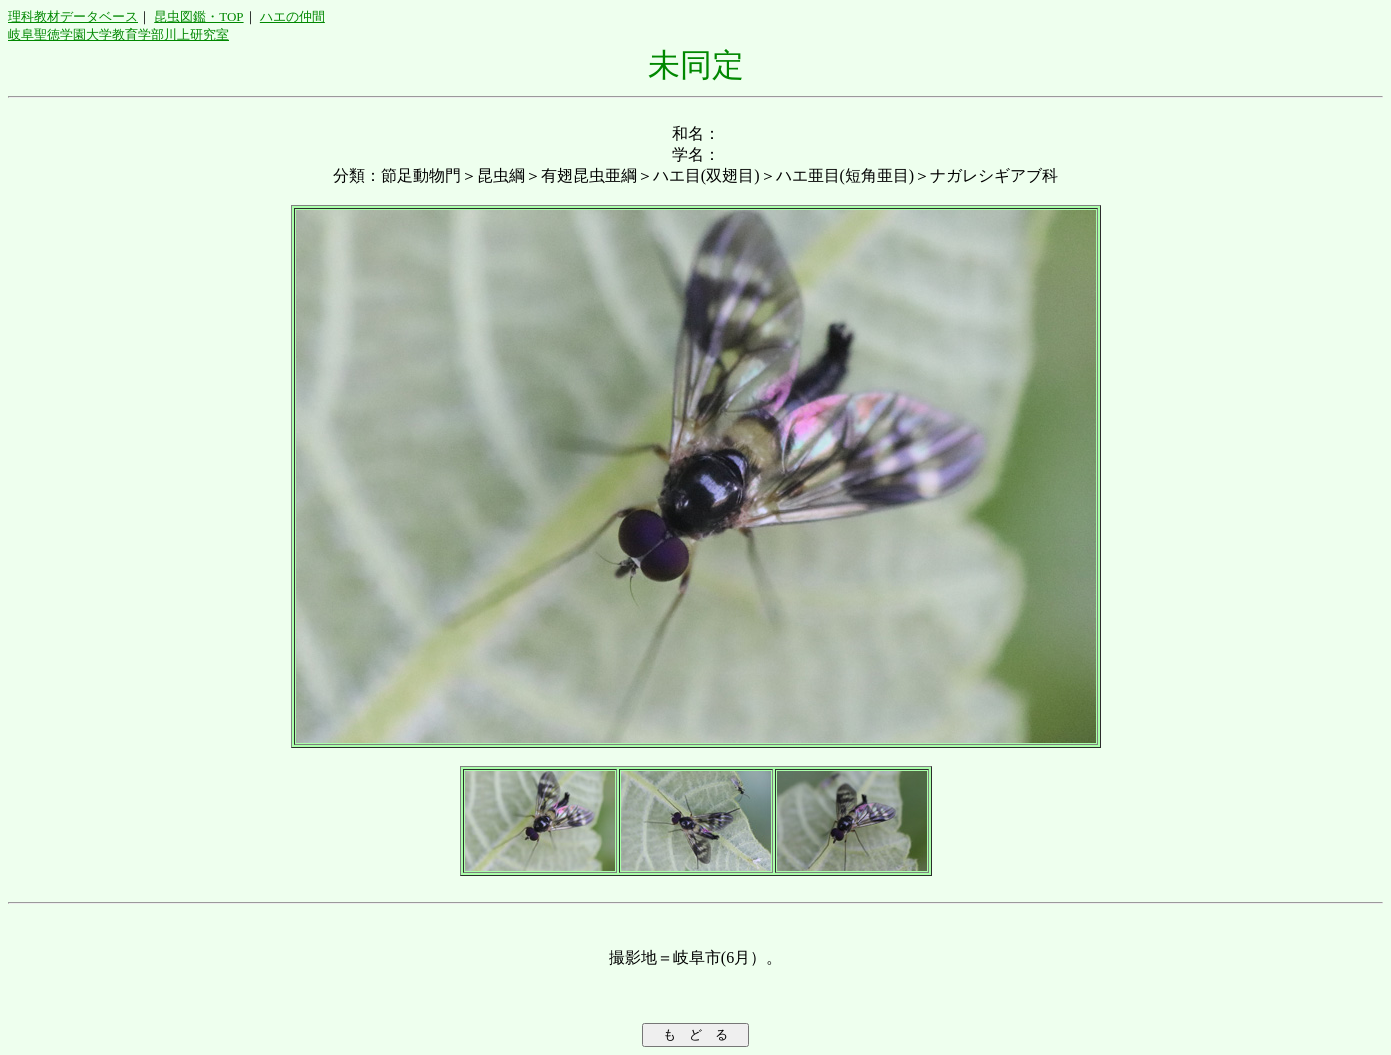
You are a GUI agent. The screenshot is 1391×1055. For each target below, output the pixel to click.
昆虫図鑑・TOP (198, 16)
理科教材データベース (73, 16)
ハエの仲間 (292, 16)
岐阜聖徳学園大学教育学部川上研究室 (118, 34)
